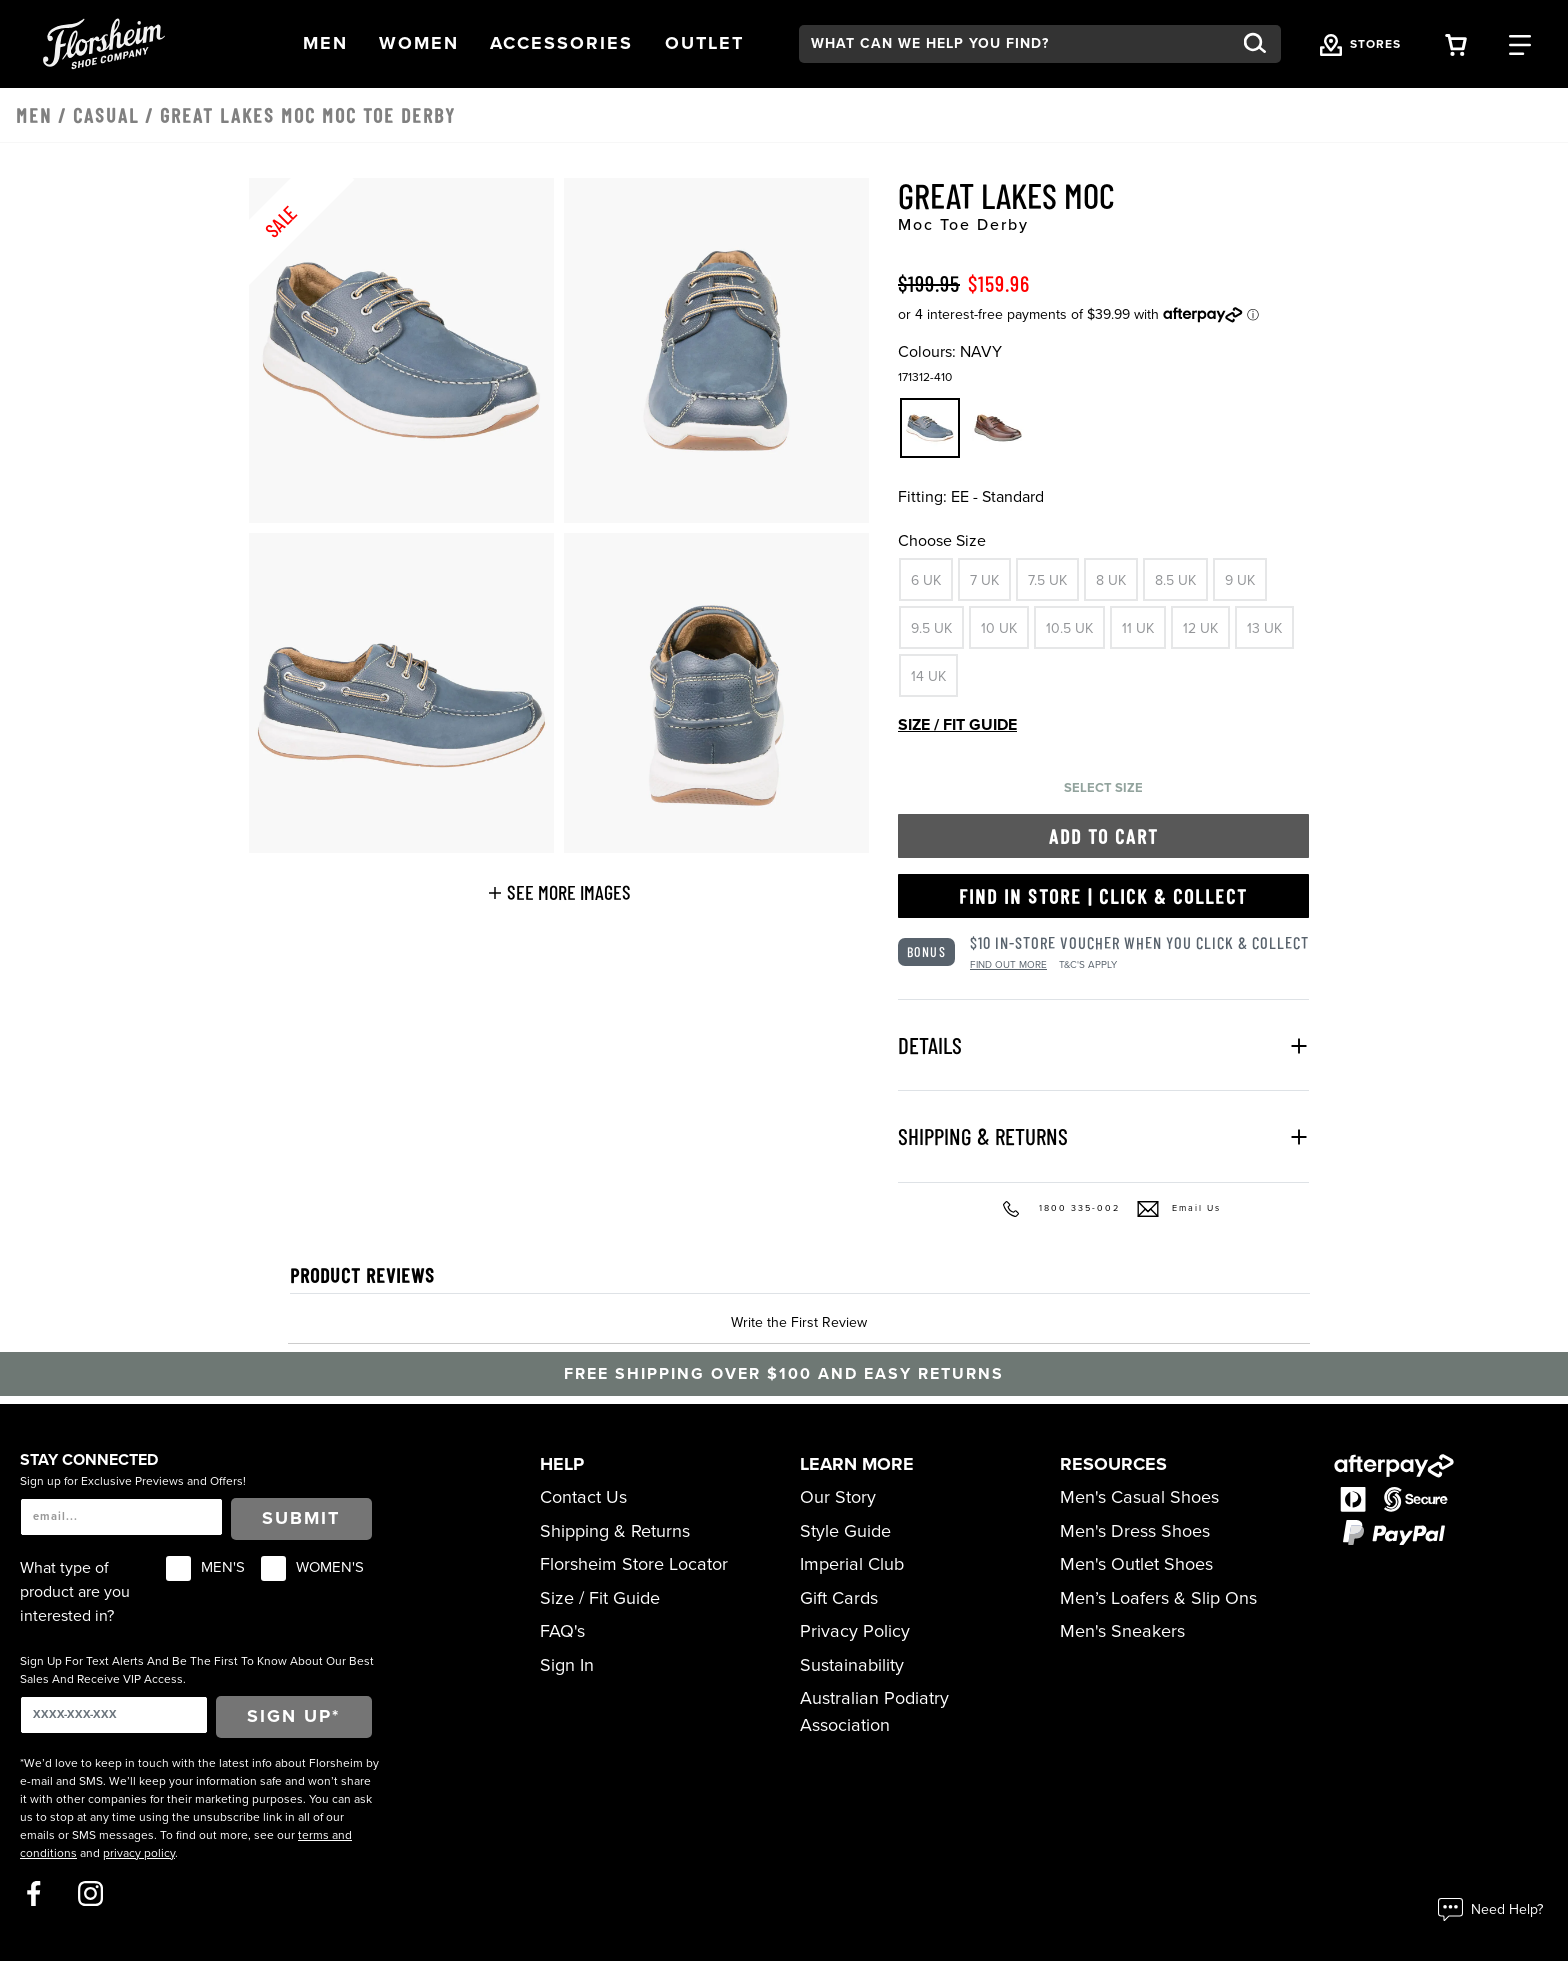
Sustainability (852, 1665)
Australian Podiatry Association (874, 1711)
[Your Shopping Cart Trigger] (1456, 43)
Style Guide (845, 1531)
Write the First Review (799, 1322)
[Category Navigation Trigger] (1520, 43)
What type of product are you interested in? (75, 1592)
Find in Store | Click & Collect (1103, 896)
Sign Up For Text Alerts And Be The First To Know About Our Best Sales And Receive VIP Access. (197, 1670)
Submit (301, 1518)
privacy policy (139, 1853)
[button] (325, 43)
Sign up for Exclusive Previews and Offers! (133, 1481)
